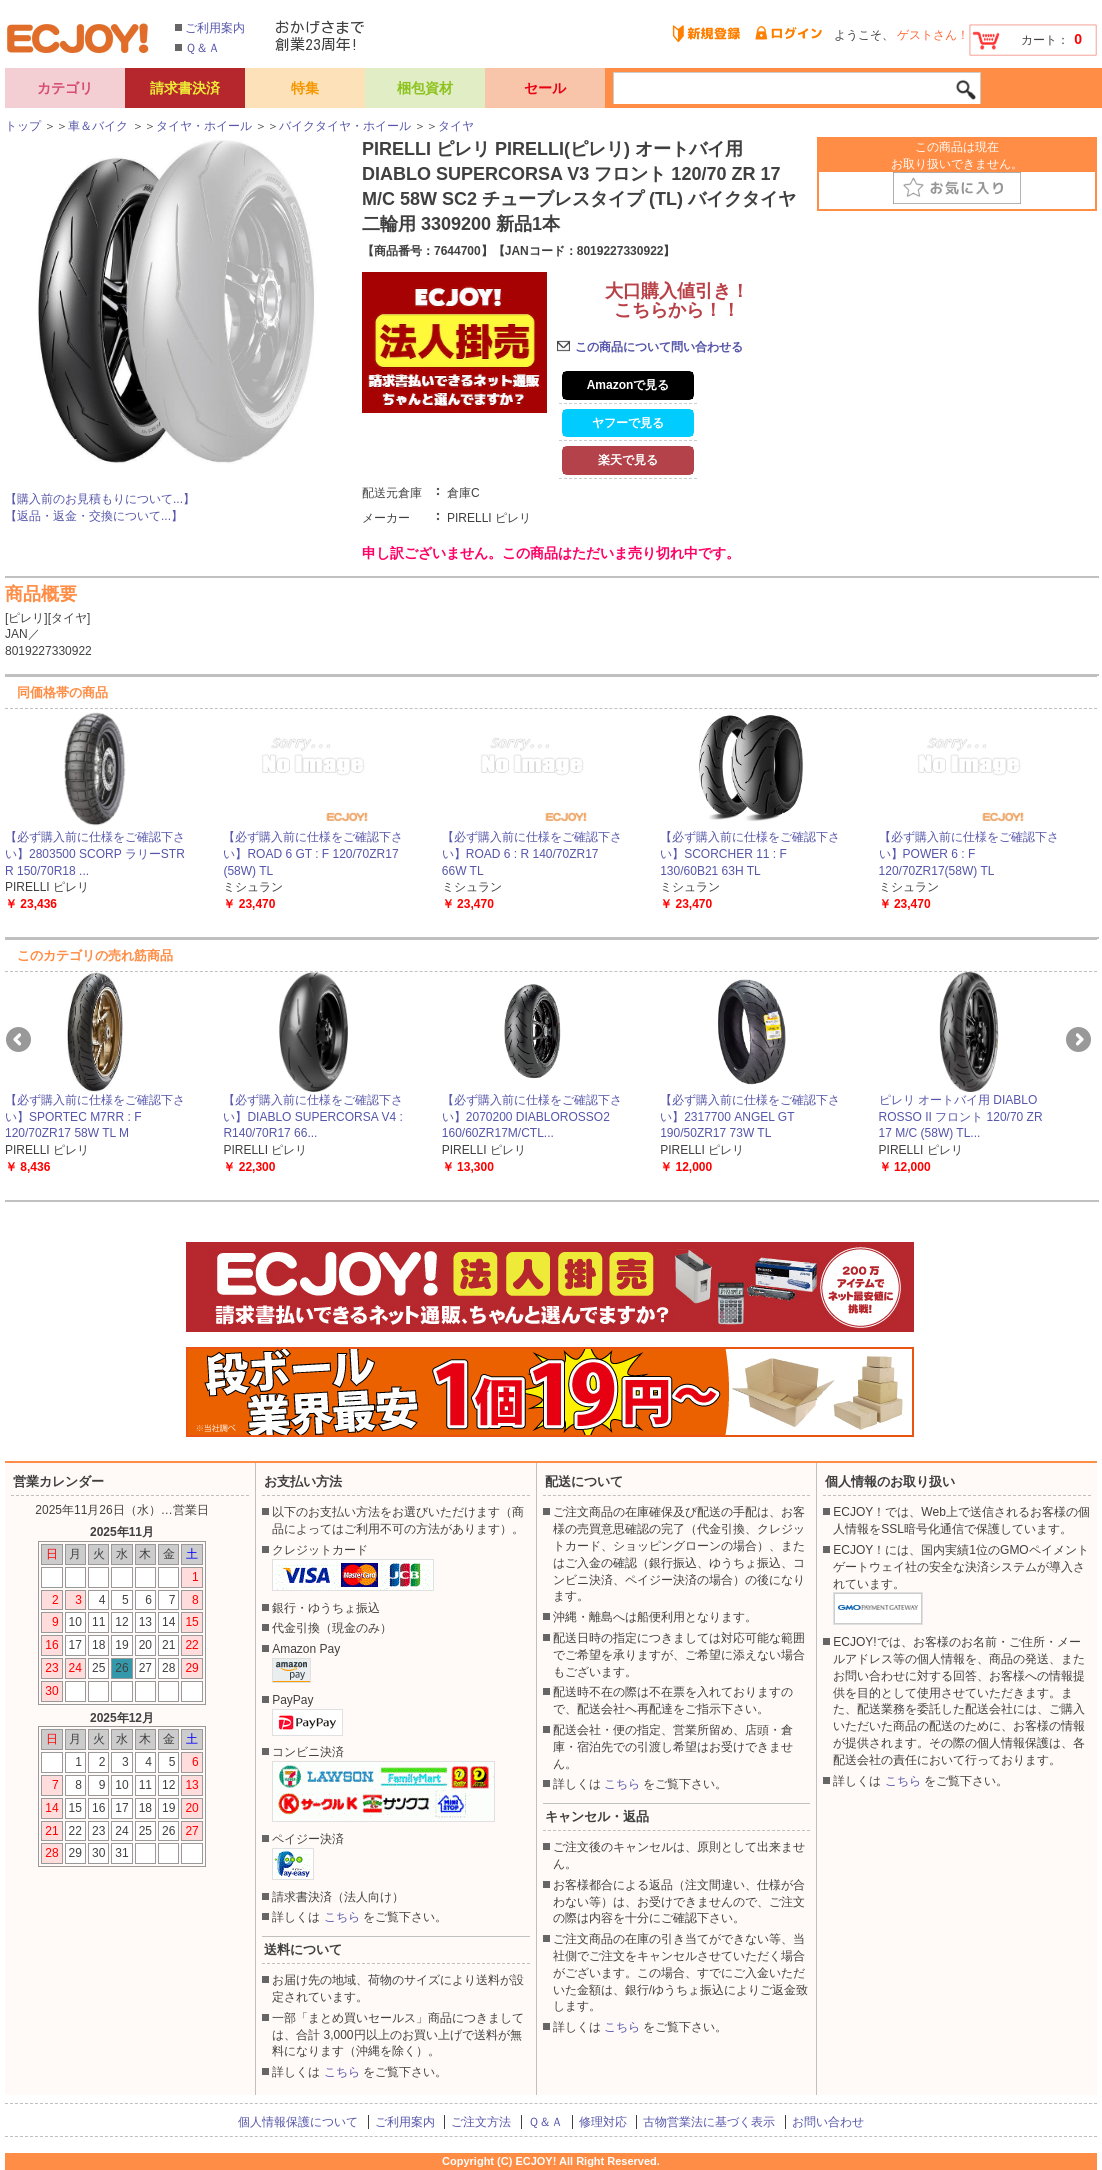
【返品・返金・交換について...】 (94, 516)
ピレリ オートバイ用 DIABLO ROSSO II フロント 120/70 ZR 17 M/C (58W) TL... (961, 1117)
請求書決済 (185, 88)
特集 (305, 88)
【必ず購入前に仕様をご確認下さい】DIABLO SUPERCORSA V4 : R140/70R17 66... (313, 1117)
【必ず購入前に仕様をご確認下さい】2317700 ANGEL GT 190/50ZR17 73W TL (750, 1117)
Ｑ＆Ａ (202, 48)
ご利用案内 (215, 28)
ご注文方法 (481, 2122)
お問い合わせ (828, 2122)
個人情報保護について (298, 2122)
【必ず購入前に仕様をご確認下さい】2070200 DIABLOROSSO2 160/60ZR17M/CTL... (532, 1117)
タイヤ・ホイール (204, 126)
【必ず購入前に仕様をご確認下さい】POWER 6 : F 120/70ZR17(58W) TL (969, 854)
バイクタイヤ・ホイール (345, 126)
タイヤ (456, 126)
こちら (342, 1917)
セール (545, 88)
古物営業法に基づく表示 (709, 2122)
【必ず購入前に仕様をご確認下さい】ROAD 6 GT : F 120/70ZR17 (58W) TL (313, 854)
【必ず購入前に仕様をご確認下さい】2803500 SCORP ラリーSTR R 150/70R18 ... (95, 854)
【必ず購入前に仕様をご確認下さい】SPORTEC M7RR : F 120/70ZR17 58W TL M (95, 1117)
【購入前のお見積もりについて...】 (100, 499)
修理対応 (603, 2122)
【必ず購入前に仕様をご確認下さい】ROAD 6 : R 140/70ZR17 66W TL (532, 854)
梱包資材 (425, 88)
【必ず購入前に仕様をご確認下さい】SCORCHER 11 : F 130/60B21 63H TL (750, 854)
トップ (23, 126)
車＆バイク (98, 126)
